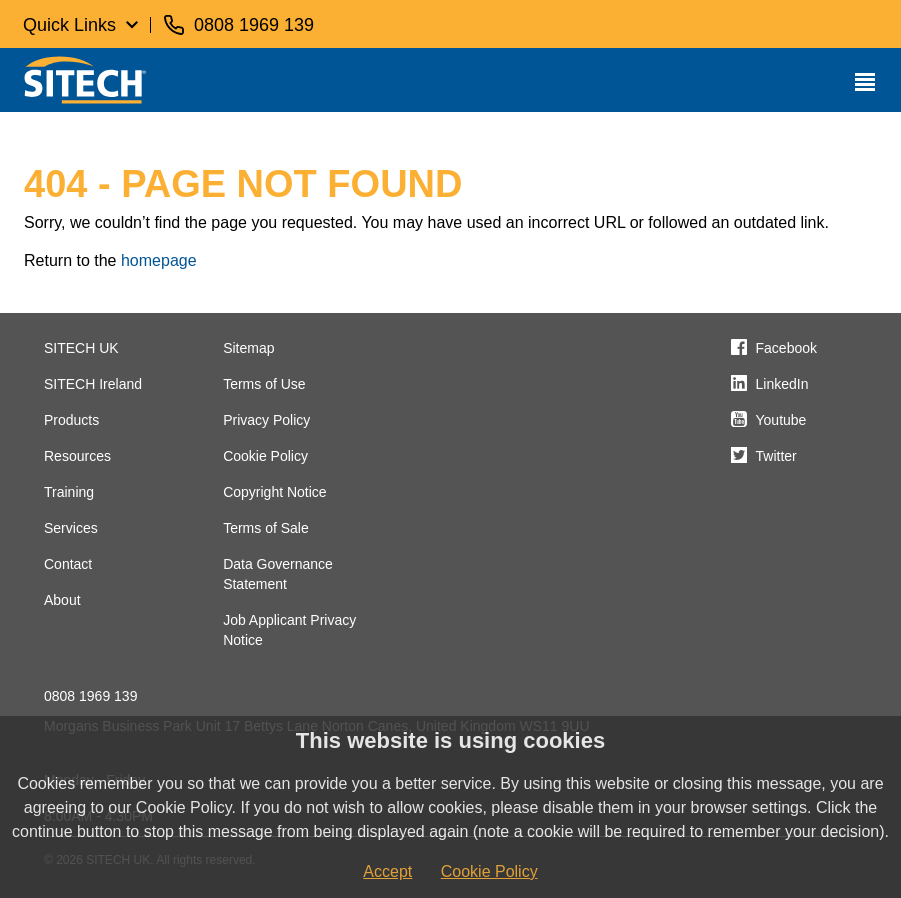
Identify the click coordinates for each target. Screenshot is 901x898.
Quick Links (69, 25)
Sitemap (248, 348)
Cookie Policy (265, 456)
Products (71, 420)
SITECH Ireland (93, 384)
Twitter (776, 456)
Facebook (786, 348)
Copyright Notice (275, 492)
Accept (387, 871)
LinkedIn (782, 384)
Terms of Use (264, 384)
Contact (68, 564)
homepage (159, 260)
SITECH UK (81, 348)
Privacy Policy (266, 420)
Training (69, 492)
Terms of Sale (266, 528)
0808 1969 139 (90, 696)
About (62, 600)
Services (71, 528)
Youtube (781, 420)
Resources (77, 456)
